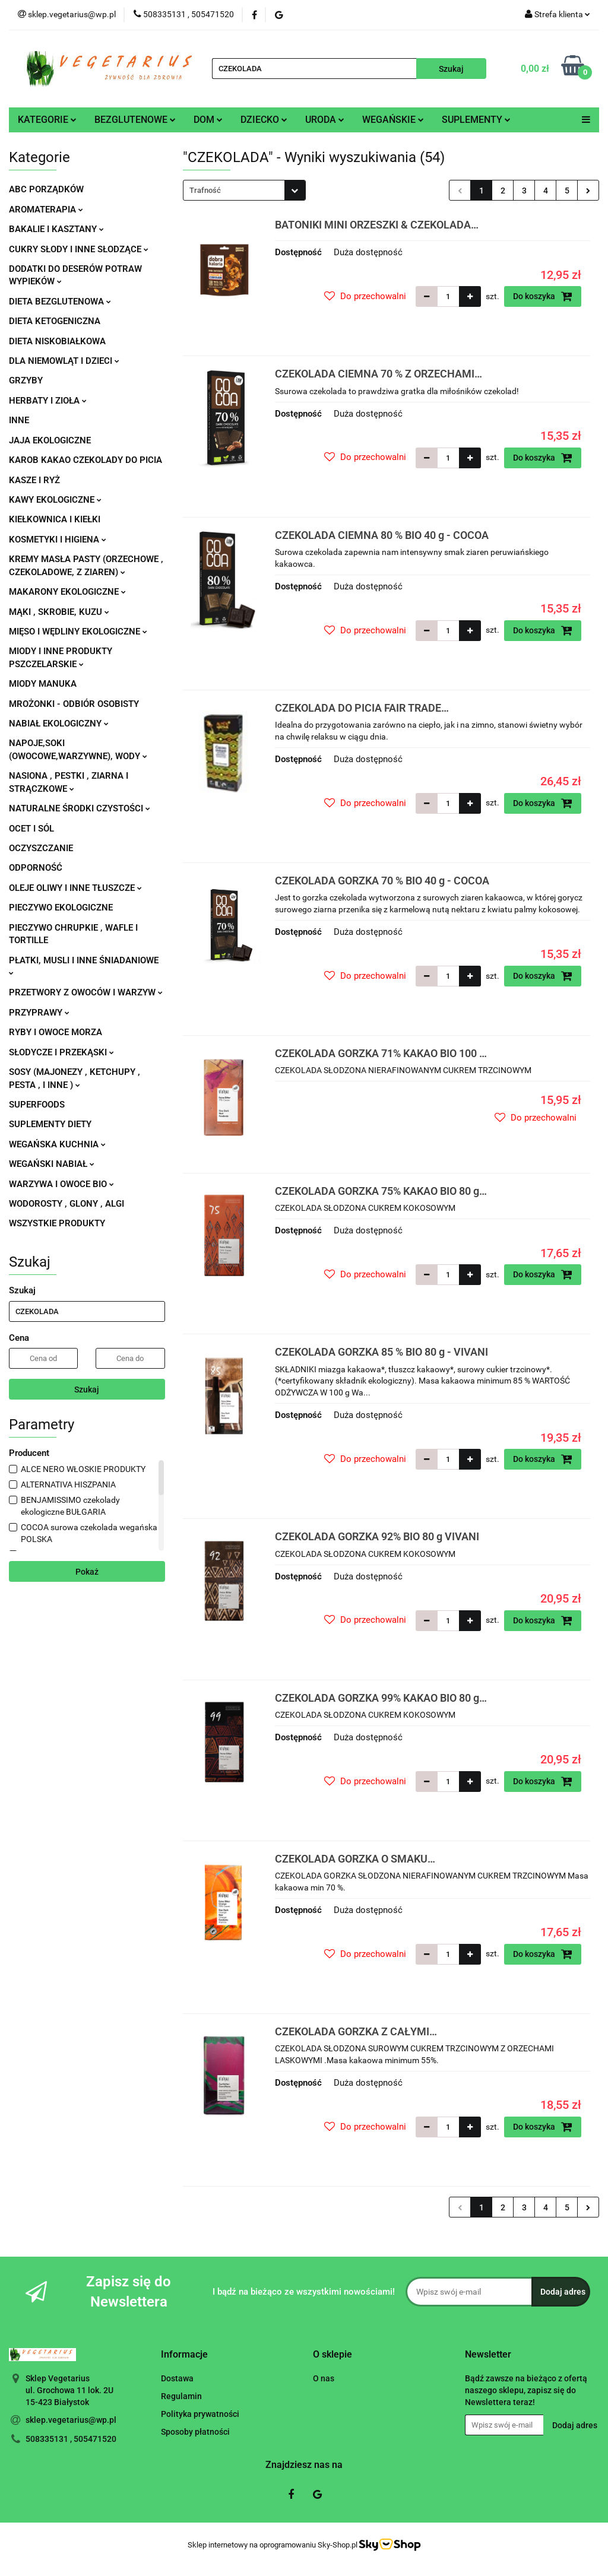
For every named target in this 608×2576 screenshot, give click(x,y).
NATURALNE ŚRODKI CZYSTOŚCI (79, 808)
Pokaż (87, 1571)
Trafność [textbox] (205, 190)
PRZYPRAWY (39, 1012)
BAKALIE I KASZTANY (56, 229)
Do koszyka (542, 296)
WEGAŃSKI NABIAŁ (51, 1164)
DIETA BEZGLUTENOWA (60, 301)
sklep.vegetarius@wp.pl (71, 2420)
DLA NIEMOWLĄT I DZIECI (64, 361)
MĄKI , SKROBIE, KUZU (59, 612)
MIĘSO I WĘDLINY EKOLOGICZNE (78, 631)
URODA (324, 119)
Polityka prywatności (200, 2414)
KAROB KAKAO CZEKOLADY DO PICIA (85, 460)
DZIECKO (263, 119)
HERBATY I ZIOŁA (48, 400)
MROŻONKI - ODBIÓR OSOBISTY (74, 704)
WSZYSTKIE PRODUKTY (57, 1223)
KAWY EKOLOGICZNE (55, 499)
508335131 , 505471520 (71, 2439)
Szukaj (86, 1389)
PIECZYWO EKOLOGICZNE (61, 907)
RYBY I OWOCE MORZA (55, 1032)
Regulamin (181, 2396)
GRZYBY (26, 380)
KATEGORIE (47, 119)
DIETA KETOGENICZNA (54, 321)
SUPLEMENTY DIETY (50, 1124)
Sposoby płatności (195, 2432)
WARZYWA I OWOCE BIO (61, 1184)
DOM (208, 119)
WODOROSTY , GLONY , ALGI (66, 1203)
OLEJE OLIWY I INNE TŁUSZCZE (75, 888)
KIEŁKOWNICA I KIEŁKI (54, 519)
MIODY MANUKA (43, 683)
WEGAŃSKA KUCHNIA (57, 1144)
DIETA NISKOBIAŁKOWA (57, 341)
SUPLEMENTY (476, 119)
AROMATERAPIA (46, 209)
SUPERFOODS (37, 1104)
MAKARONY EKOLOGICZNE (67, 591)
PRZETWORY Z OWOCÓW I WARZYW (86, 992)
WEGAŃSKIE (393, 119)
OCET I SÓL (31, 828)
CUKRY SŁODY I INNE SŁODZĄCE (78, 249)
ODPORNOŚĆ (35, 867)
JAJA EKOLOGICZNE (50, 440)
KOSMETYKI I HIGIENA (57, 539)
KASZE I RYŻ (34, 480)
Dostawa (177, 2378)
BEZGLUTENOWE (135, 119)
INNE (19, 420)
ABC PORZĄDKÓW (46, 189)
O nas (323, 2378)
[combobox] (244, 190)
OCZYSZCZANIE (41, 848)
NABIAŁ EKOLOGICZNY (59, 723)
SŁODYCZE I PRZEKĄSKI (61, 1052)
